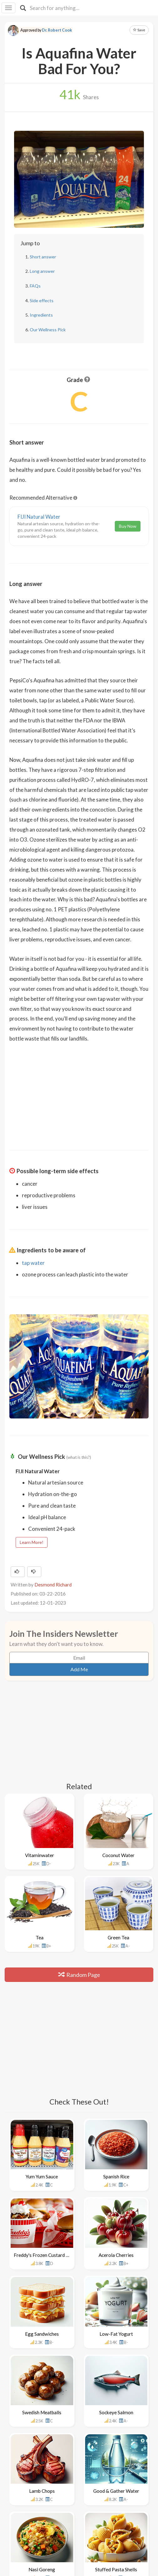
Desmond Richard (53, 1584)
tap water (33, 1263)
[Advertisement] (79, 1092)
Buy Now (127, 526)
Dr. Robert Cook (57, 30)
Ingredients (41, 315)
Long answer (42, 271)
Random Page (79, 1974)
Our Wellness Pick (48, 329)
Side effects (42, 300)
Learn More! (31, 1542)
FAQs (35, 285)
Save (139, 30)
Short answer (43, 256)
